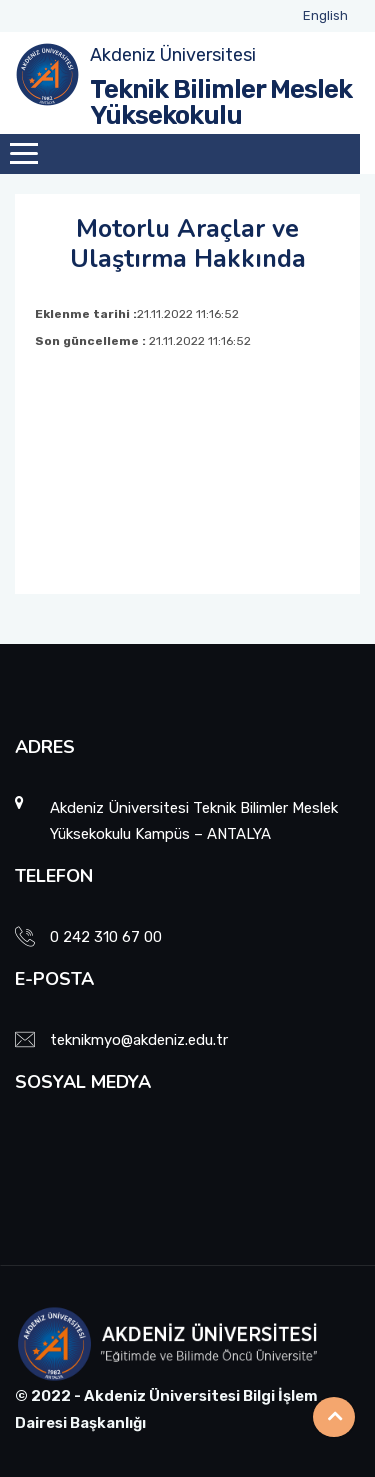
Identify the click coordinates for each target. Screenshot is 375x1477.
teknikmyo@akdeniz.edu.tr (139, 1040)
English (325, 15)
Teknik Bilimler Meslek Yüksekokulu (221, 102)
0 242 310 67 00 (106, 937)
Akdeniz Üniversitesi (173, 55)
